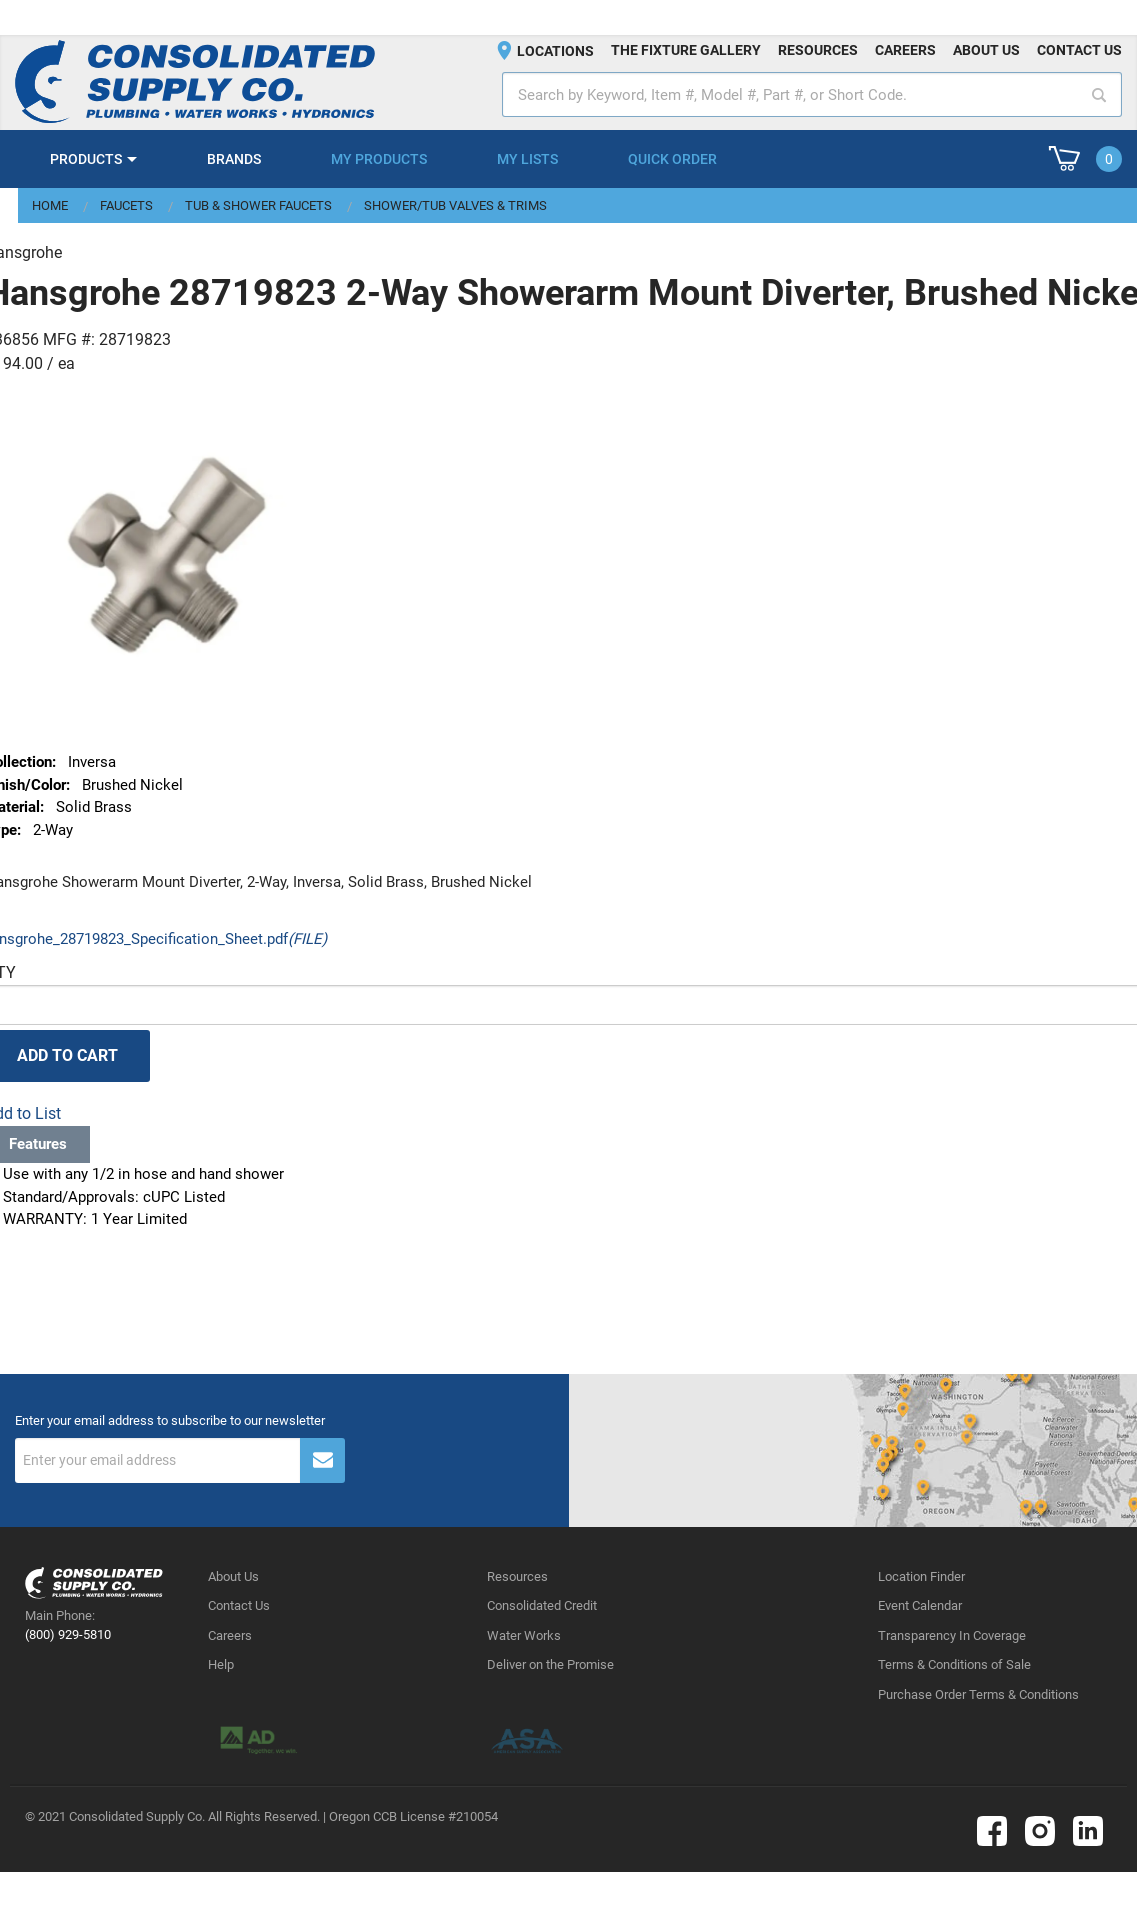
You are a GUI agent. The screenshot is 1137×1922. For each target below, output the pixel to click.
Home (50, 205)
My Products (379, 159)
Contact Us (239, 1605)
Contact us (1079, 50)
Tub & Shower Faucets (258, 205)
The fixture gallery (686, 50)
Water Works (524, 1635)
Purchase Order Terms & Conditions (978, 1694)
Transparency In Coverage (952, 1635)
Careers (905, 50)
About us (986, 50)
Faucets (126, 205)
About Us (233, 1576)
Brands (234, 159)
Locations (555, 51)
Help (221, 1664)
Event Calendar (920, 1605)
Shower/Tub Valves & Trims (455, 205)
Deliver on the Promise (550, 1664)
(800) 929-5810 (68, 1634)
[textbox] (812, 94)
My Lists (527, 159)
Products (86, 159)
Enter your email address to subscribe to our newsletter (170, 1421)
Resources (818, 50)
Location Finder (921, 1576)
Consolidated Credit (542, 1605)
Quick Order (672, 159)
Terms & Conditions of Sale (954, 1664)
